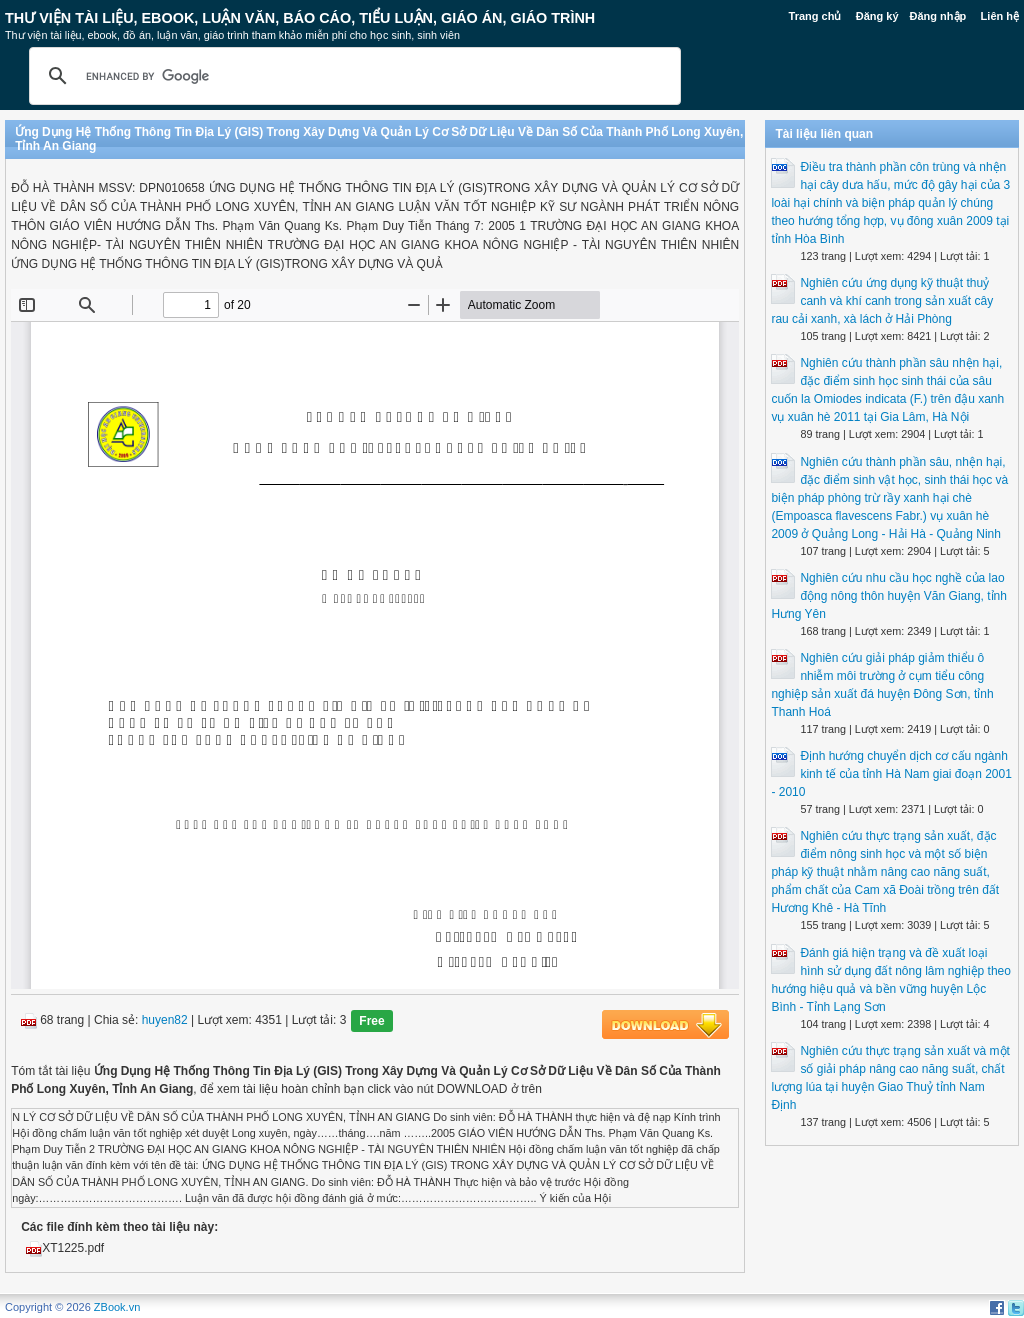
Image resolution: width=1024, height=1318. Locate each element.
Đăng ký (877, 16)
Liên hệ (1000, 16)
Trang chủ (815, 16)
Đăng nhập (938, 16)
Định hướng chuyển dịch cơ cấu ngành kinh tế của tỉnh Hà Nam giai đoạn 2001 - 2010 (891, 774)
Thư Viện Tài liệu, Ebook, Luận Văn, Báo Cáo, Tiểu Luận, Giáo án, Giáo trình (300, 18)
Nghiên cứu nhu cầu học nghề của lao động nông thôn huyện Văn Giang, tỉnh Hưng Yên (889, 596)
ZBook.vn (117, 1307)
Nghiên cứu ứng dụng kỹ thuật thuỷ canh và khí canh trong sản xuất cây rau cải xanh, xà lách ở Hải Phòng (882, 301)
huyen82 (165, 1020)
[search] (352, 76)
